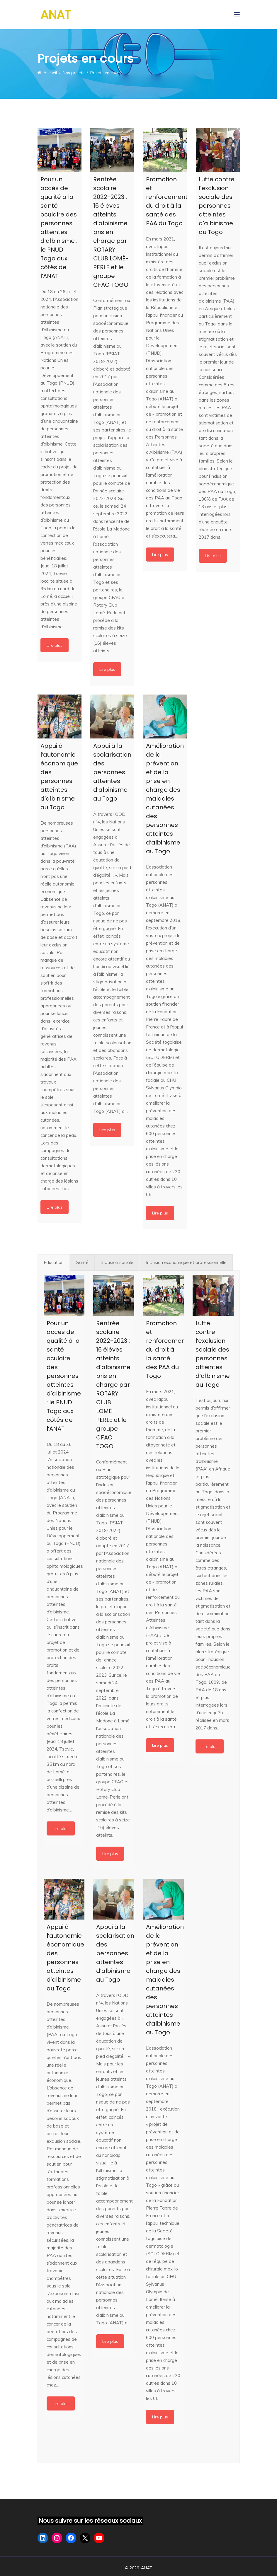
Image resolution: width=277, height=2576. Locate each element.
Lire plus (54, 645)
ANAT (55, 14)
